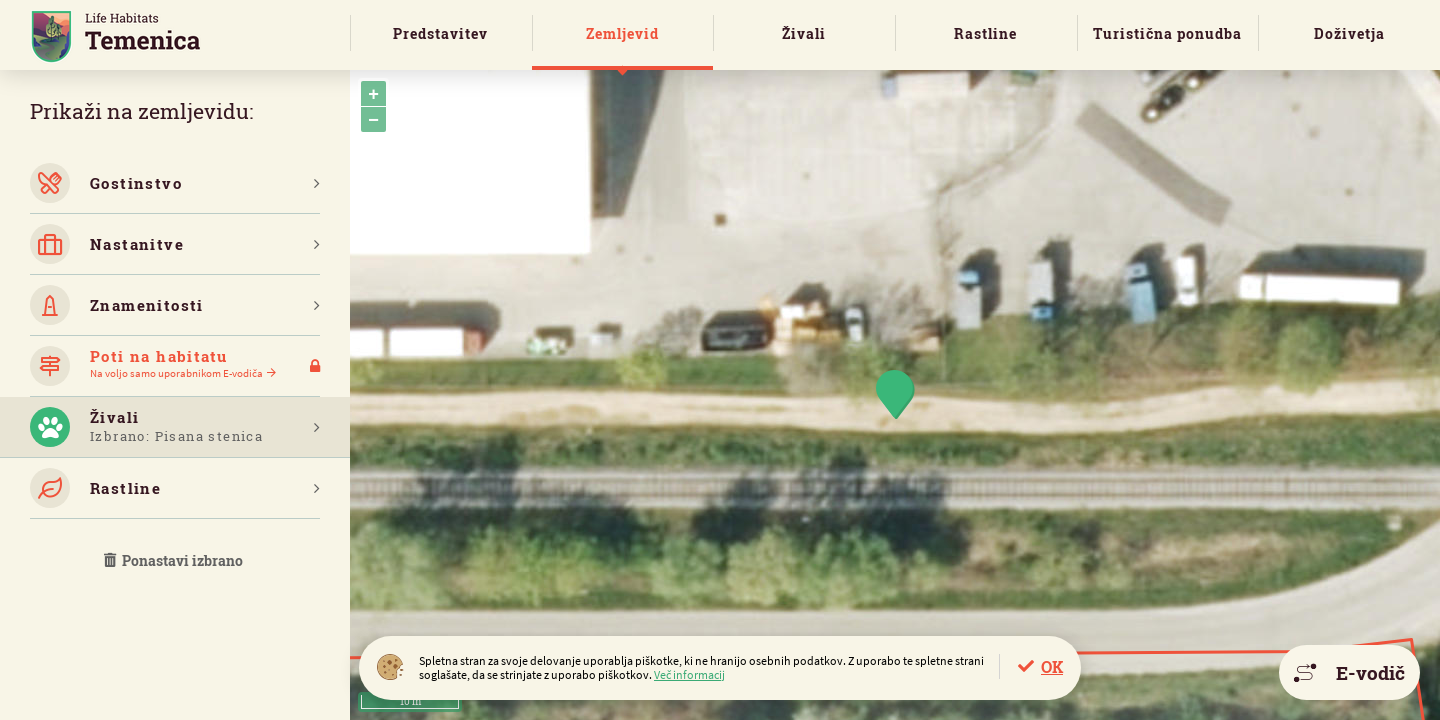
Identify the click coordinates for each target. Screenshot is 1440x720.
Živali (804, 33)
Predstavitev (440, 33)
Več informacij (689, 674)
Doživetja (1349, 33)
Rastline (985, 33)
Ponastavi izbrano (175, 560)
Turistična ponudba (1167, 33)
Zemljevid (622, 33)
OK (1052, 666)
